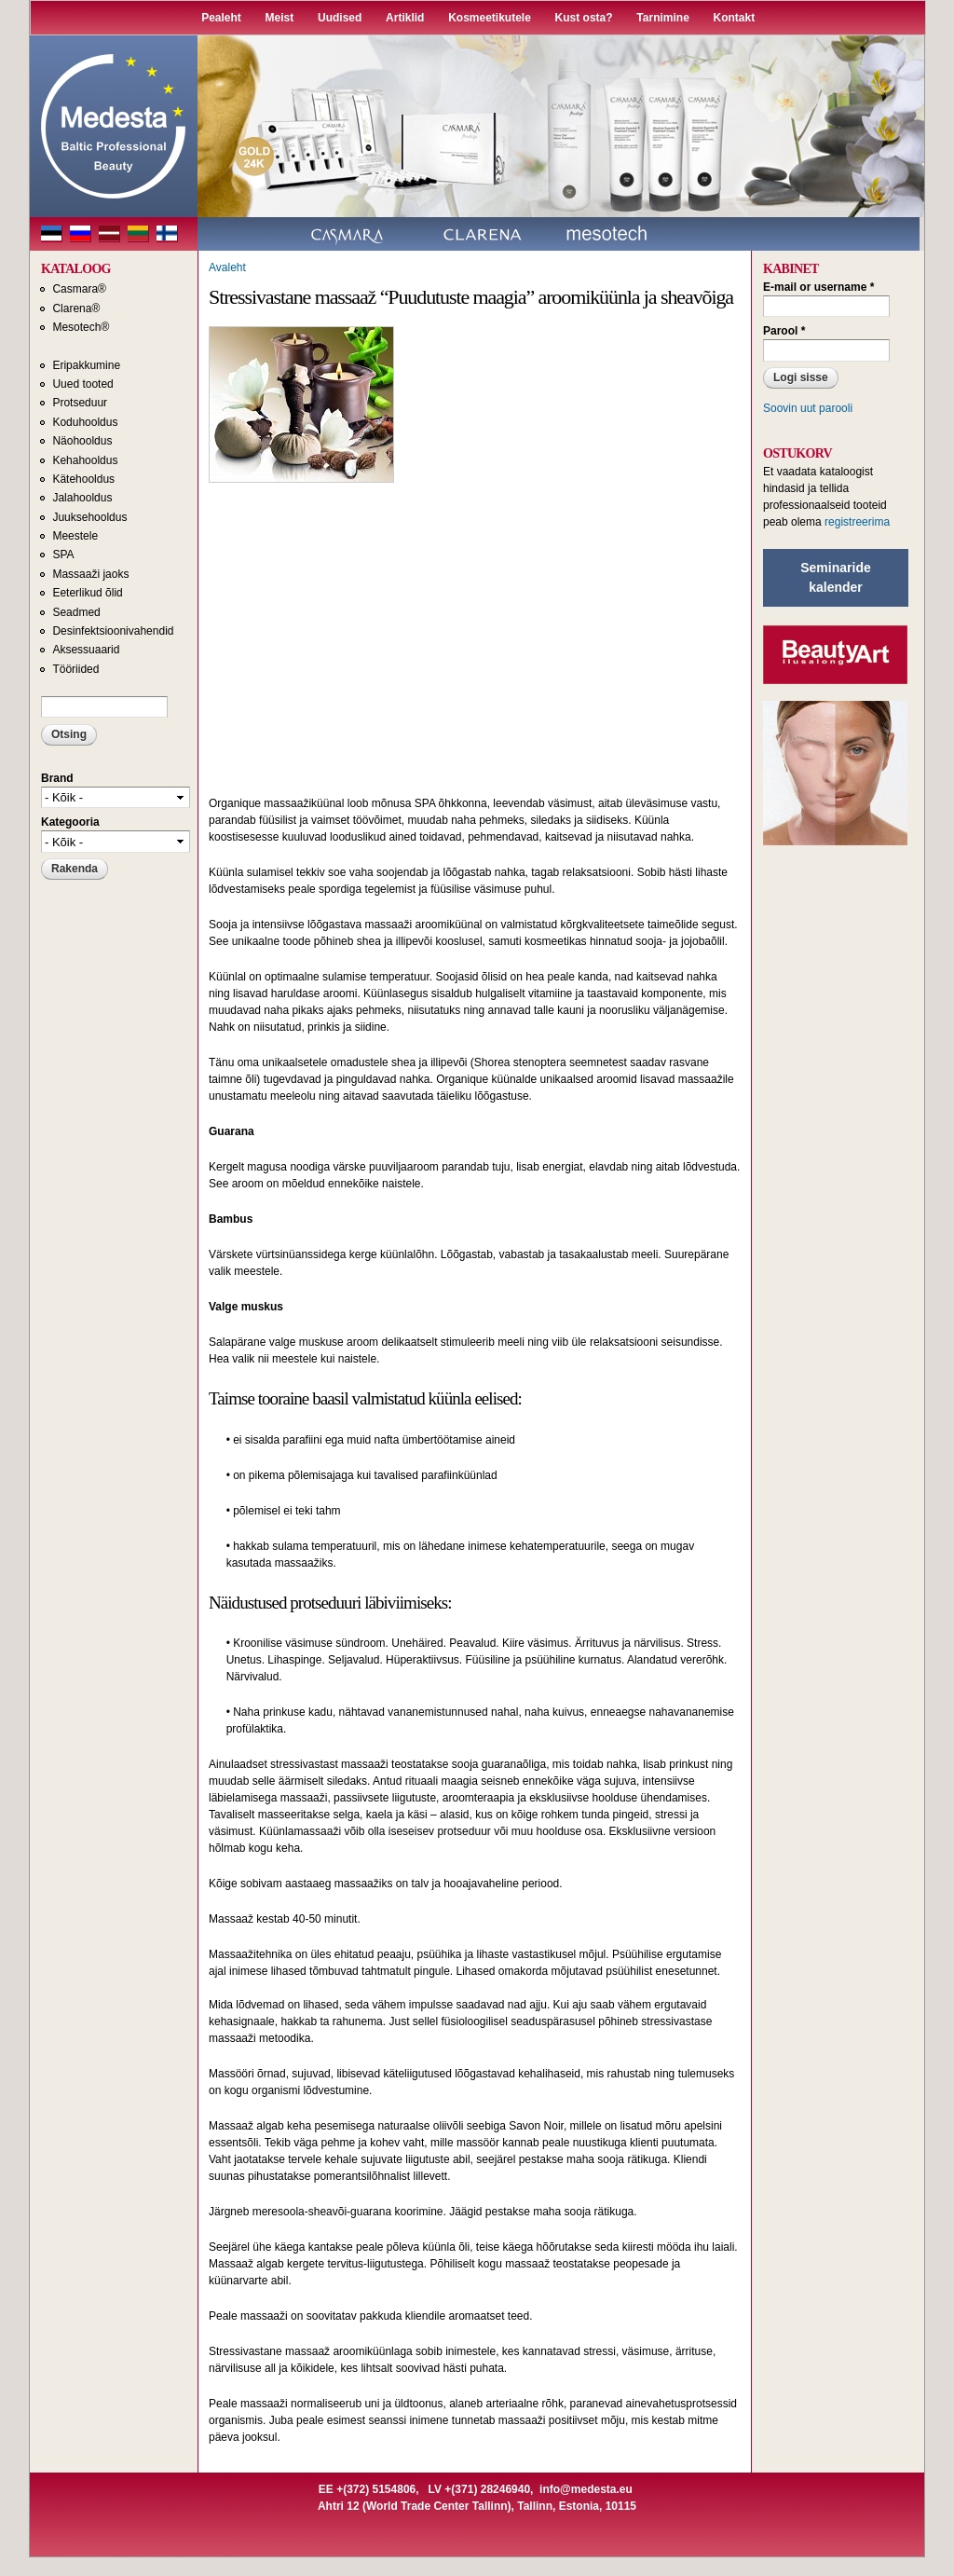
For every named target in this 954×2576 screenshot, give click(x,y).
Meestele (75, 535)
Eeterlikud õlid (87, 592)
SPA (63, 554)
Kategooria (70, 822)
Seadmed (76, 612)
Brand (57, 778)
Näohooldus (82, 440)
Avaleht (227, 267)
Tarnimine (662, 17)
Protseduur (79, 402)
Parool (784, 330)
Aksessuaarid (85, 649)
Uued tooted (82, 384)
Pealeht (221, 17)
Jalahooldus (82, 497)
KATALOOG (76, 269)
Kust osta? (584, 17)
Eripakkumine (86, 365)
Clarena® (76, 308)
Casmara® (79, 288)
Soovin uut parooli (807, 408)
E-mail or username (818, 287)
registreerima (857, 521)
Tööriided (75, 669)
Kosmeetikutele (489, 17)
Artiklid (405, 17)
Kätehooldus (83, 479)
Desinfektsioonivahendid (112, 630)
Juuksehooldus (89, 517)
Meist (280, 17)
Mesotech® (80, 327)
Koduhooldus (84, 422)
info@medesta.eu (586, 2489)
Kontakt (735, 17)
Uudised (339, 17)
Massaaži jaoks (90, 574)
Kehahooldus (84, 460)
